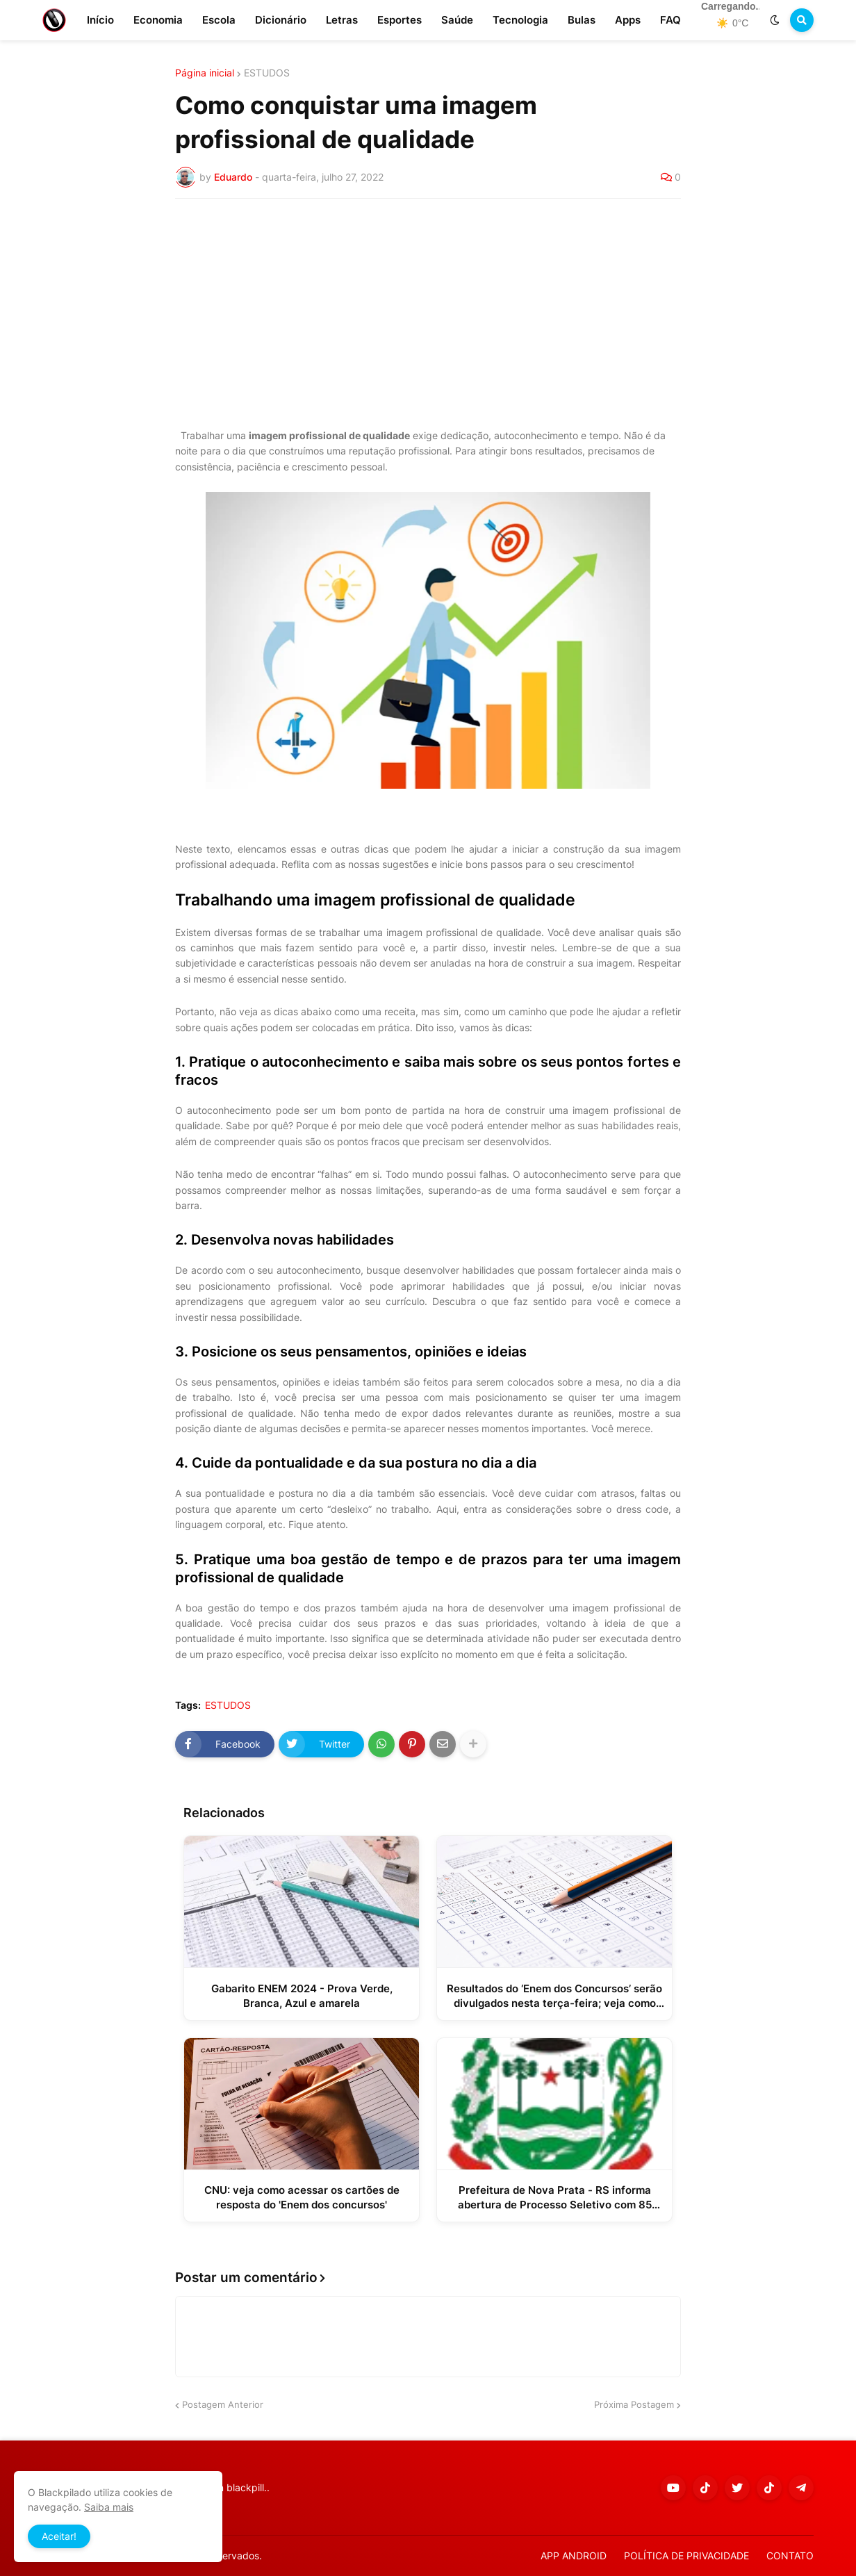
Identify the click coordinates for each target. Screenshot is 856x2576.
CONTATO (790, 2555)
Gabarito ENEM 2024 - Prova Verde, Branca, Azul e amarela (302, 1996)
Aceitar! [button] (59, 2536)
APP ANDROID (574, 2555)
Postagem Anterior (222, 2404)
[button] (774, 20)
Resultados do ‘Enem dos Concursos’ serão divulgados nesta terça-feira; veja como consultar (554, 1996)
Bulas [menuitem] (581, 19)
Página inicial (204, 73)
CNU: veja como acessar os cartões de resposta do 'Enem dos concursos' (302, 2197)
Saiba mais (108, 2507)
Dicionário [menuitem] (280, 19)
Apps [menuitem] (628, 19)
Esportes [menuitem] (399, 19)
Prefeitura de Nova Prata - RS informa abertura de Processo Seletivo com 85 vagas (555, 2197)
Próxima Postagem (634, 2404)
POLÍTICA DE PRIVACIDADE (686, 2555)
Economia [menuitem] (158, 19)
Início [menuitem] (100, 19)
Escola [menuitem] (219, 19)
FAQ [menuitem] (670, 19)
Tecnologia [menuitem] (520, 19)
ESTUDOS (267, 73)
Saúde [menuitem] (457, 19)
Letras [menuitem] (342, 19)
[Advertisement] (428, 313)
